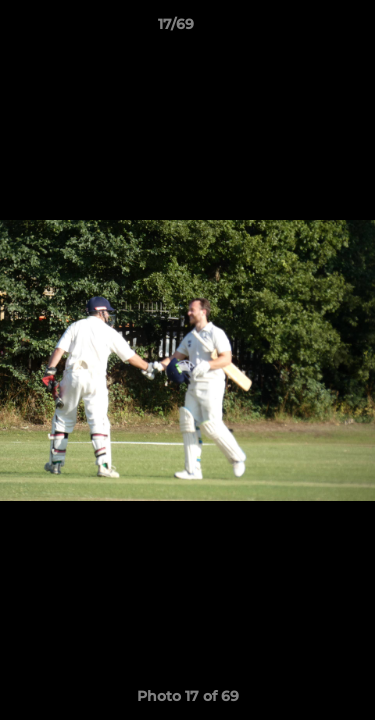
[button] (303, 29)
